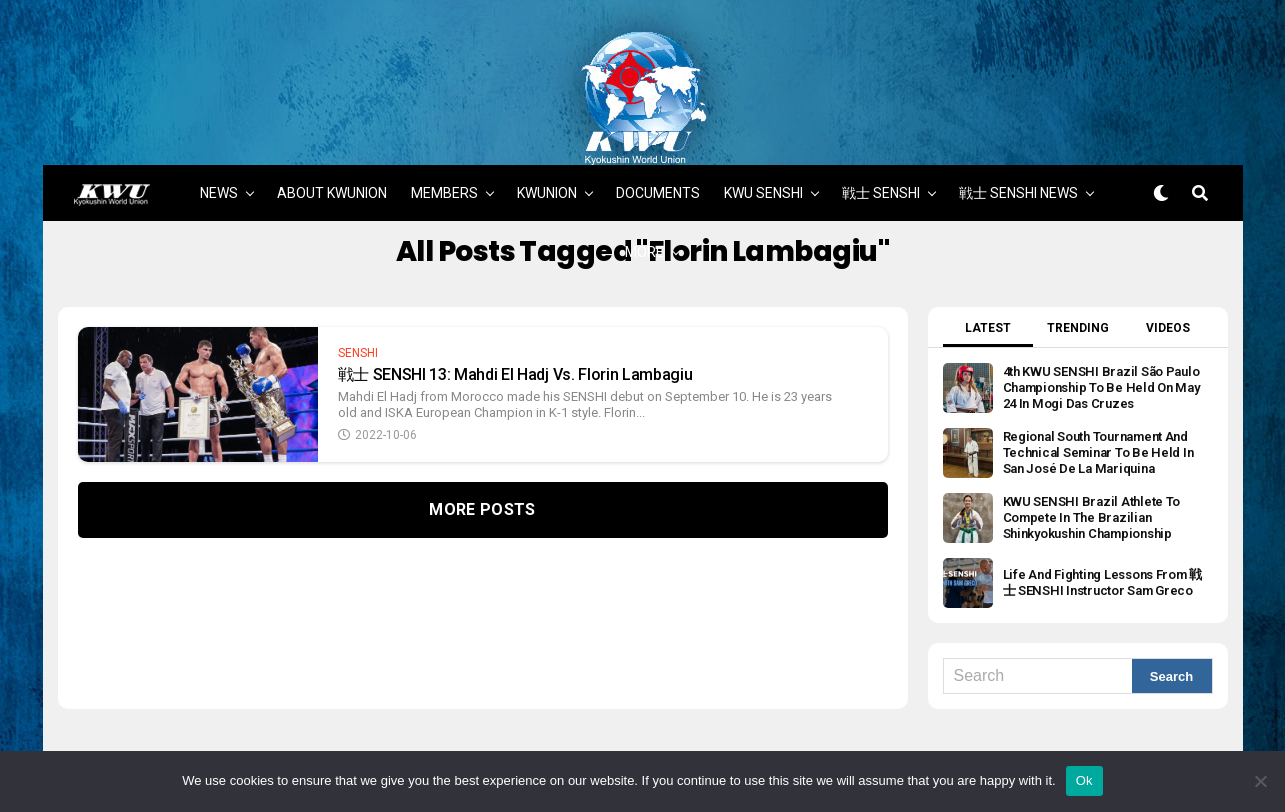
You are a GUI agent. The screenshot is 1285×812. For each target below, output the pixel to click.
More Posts (482, 419)
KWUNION (547, 102)
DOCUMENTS (658, 102)
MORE (644, 161)
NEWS (219, 102)
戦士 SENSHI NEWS (1018, 102)
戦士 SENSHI (881, 102)
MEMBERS (444, 102)
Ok (1084, 780)
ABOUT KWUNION (332, 102)
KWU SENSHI (763, 102)
